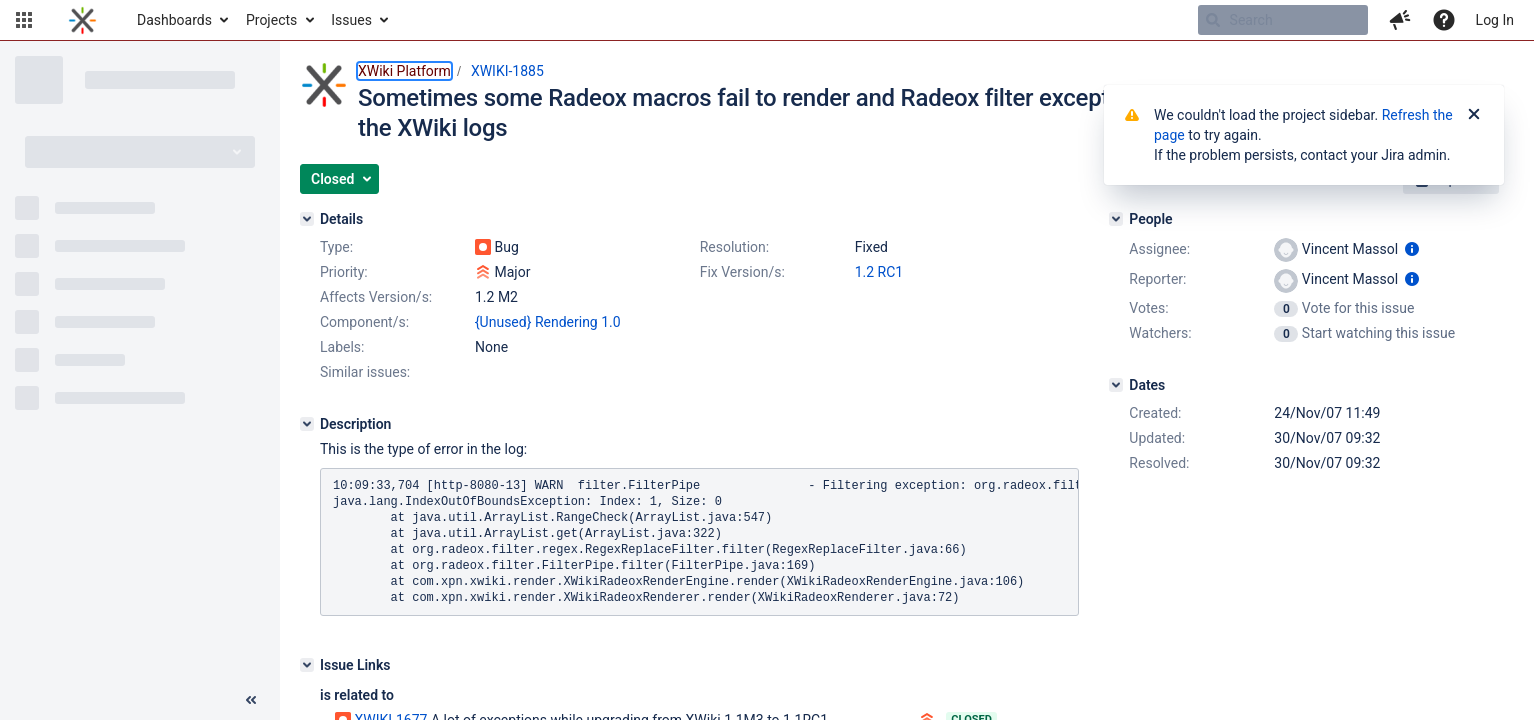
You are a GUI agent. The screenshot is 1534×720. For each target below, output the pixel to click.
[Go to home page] (82, 20)
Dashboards (174, 20)
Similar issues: (365, 372)
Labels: (342, 347)
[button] (24, 20)
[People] (1116, 219)
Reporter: (1157, 279)
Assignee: (1159, 249)
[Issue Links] (307, 665)
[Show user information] (1412, 249)
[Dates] (1116, 385)
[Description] (307, 424)
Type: (336, 247)
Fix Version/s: (742, 272)
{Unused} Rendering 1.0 (548, 322)
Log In (1495, 20)
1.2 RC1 (879, 272)
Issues (351, 20)
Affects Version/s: (376, 297)
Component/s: (364, 322)
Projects (271, 20)
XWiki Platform (404, 71)
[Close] (1474, 115)
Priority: (344, 272)
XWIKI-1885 (507, 71)
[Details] (307, 219)
